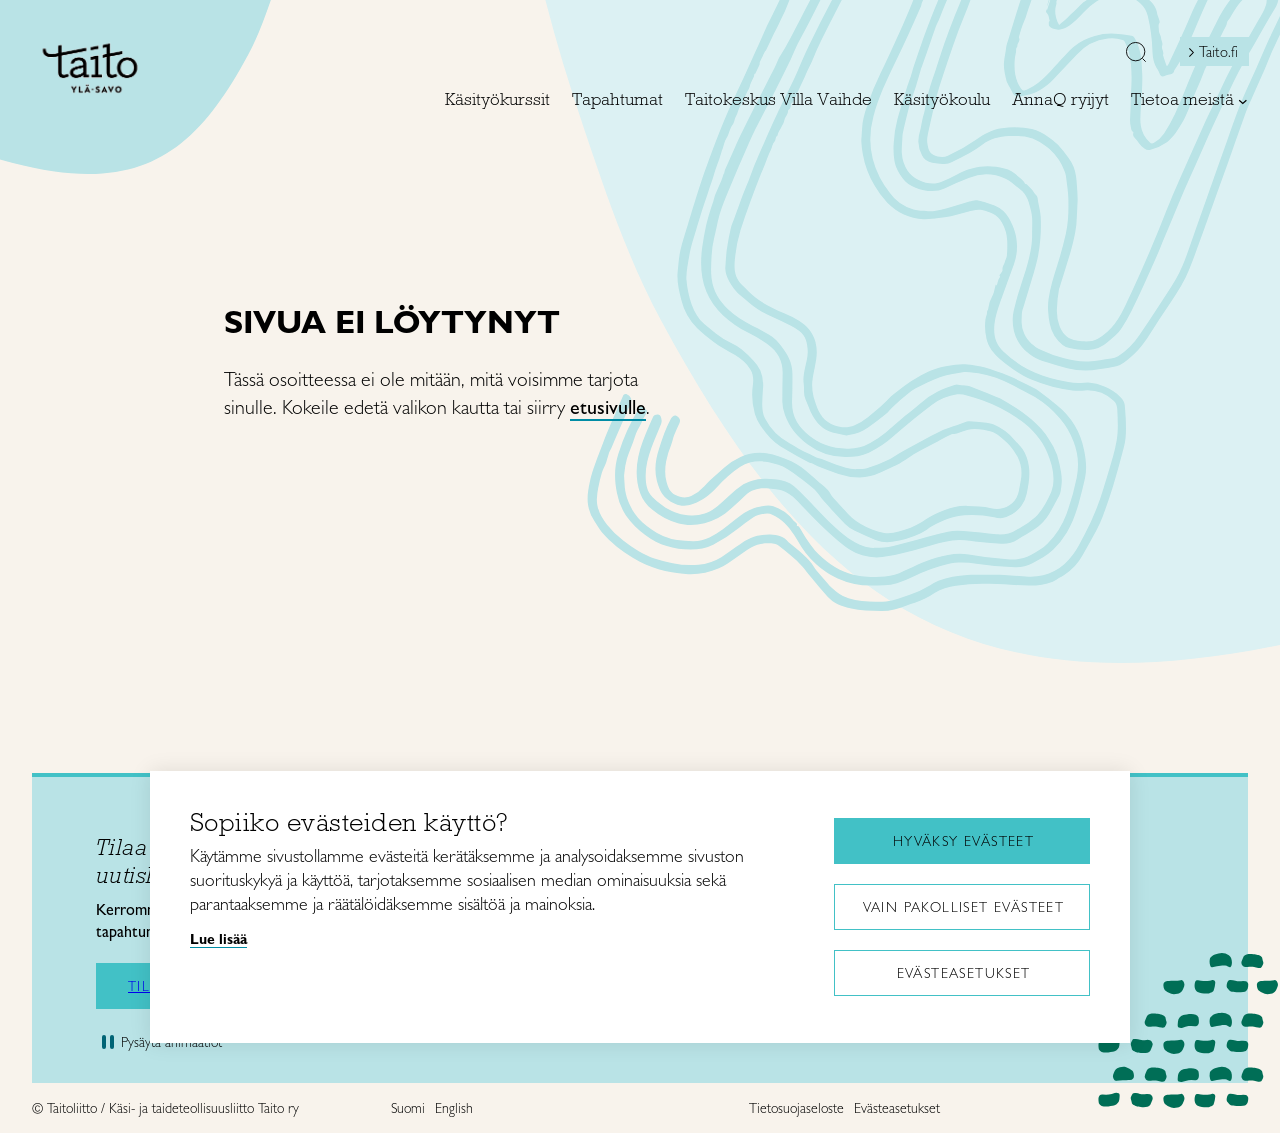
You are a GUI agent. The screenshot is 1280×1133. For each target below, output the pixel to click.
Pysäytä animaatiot (171, 1042)
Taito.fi (1218, 51)
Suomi (408, 1108)
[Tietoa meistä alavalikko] (1243, 101)
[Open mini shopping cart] (1081, 57)
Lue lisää (218, 939)
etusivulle (608, 407)
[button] (1136, 54)
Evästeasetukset (964, 973)
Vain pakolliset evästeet (964, 907)
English (454, 1108)
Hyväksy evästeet (963, 841)
